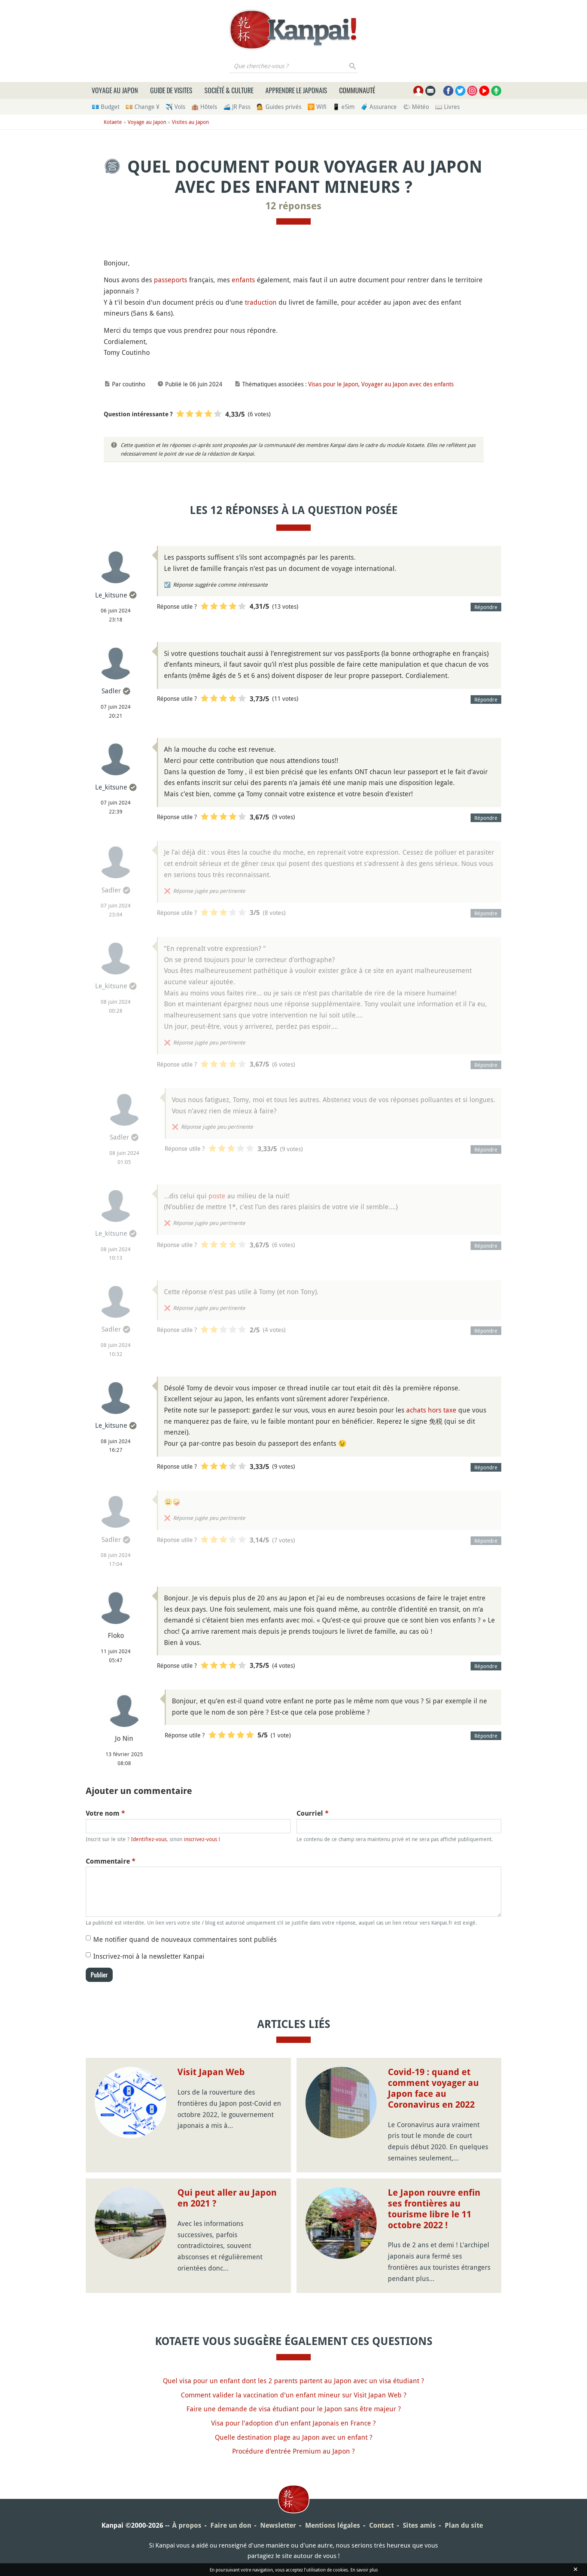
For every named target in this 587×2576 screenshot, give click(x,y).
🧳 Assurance (379, 107)
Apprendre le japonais (296, 90)
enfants (243, 279)
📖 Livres (447, 107)
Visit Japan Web (211, 2072)
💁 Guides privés (278, 107)
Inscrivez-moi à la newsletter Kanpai (148, 1956)
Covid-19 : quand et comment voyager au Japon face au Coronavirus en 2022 (433, 2088)
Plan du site (464, 2525)
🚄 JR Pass (236, 107)
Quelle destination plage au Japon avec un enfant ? (293, 2437)
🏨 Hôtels (204, 107)
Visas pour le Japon (333, 384)
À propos (186, 2525)
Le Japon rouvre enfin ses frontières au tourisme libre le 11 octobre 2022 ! (434, 2208)
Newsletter (278, 2525)
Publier (99, 1974)
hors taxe (442, 1409)
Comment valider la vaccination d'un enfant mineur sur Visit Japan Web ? (294, 2394)
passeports (170, 279)
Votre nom (105, 1813)
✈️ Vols (175, 107)
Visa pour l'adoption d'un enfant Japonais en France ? (293, 2422)
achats (416, 1409)
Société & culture (228, 90)
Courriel (312, 1813)
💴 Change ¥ (142, 107)
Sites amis (419, 2525)
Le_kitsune (111, 594)
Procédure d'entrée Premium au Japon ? (293, 2450)
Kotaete (113, 121)
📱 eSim (343, 107)
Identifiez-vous (149, 1839)
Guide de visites (171, 90)
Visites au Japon (190, 121)
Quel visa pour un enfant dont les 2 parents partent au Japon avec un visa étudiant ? (293, 2380)
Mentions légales (332, 2525)
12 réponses (293, 206)
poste (217, 1195)
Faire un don (230, 2525)
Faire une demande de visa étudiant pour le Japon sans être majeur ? (293, 2408)
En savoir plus (364, 2570)
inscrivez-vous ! (202, 1839)
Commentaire (111, 1861)
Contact (381, 2525)
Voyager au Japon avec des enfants (407, 384)
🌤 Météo (416, 107)
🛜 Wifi (316, 107)
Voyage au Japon (115, 90)
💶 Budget (105, 107)
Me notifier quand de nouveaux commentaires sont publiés (185, 1939)
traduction (261, 302)
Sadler (111, 690)
